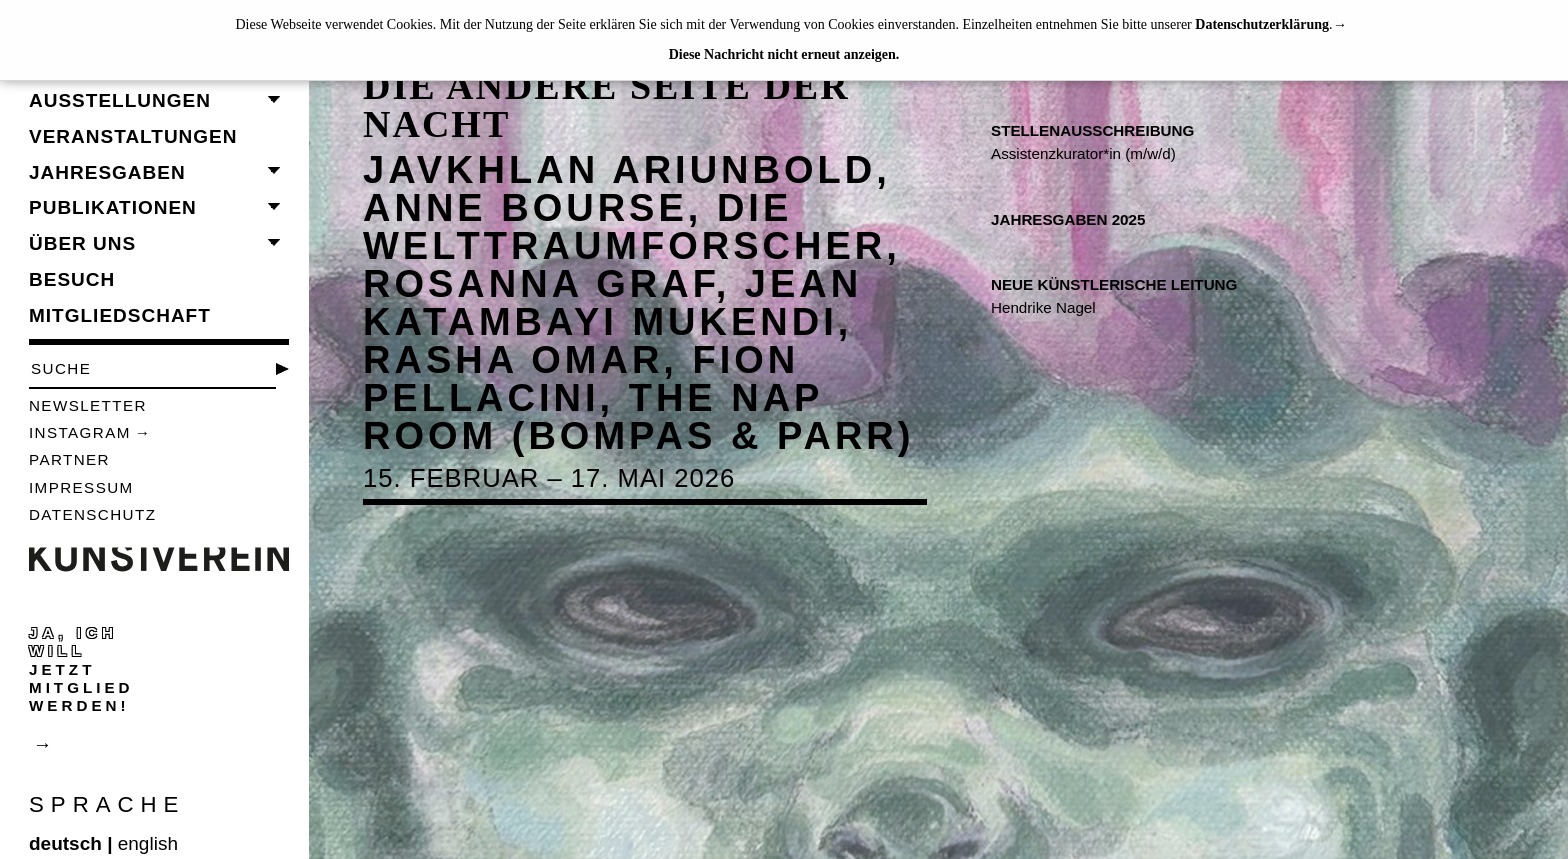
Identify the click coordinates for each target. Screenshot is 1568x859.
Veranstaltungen (133, 136)
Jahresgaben (107, 172)
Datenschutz (92, 514)
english (148, 843)
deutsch (65, 843)
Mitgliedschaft (120, 315)
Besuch (72, 279)
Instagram (80, 432)
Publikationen (113, 207)
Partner (69, 459)
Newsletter (88, 405)
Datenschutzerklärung (1262, 24)
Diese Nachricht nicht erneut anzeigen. (784, 54)
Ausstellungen (120, 100)
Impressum (81, 487)
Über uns (82, 243)
